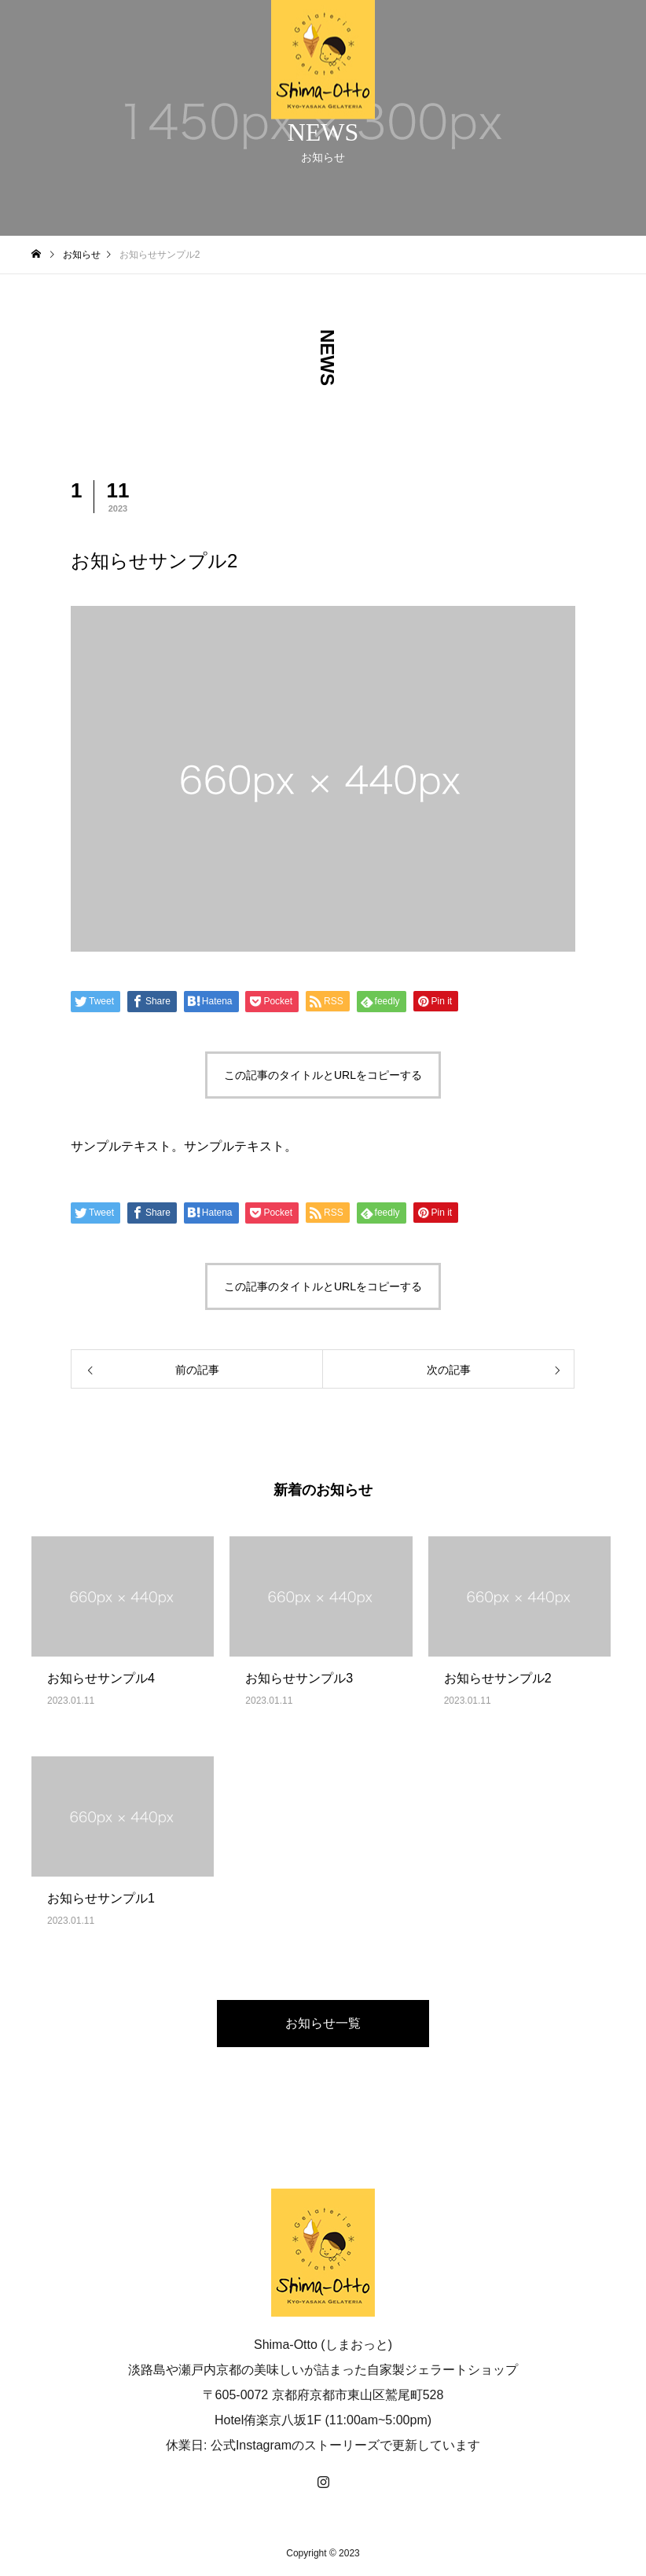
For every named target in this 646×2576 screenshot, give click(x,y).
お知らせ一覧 (323, 2023)
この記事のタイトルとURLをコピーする (323, 1075)
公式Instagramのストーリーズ (295, 2445)
